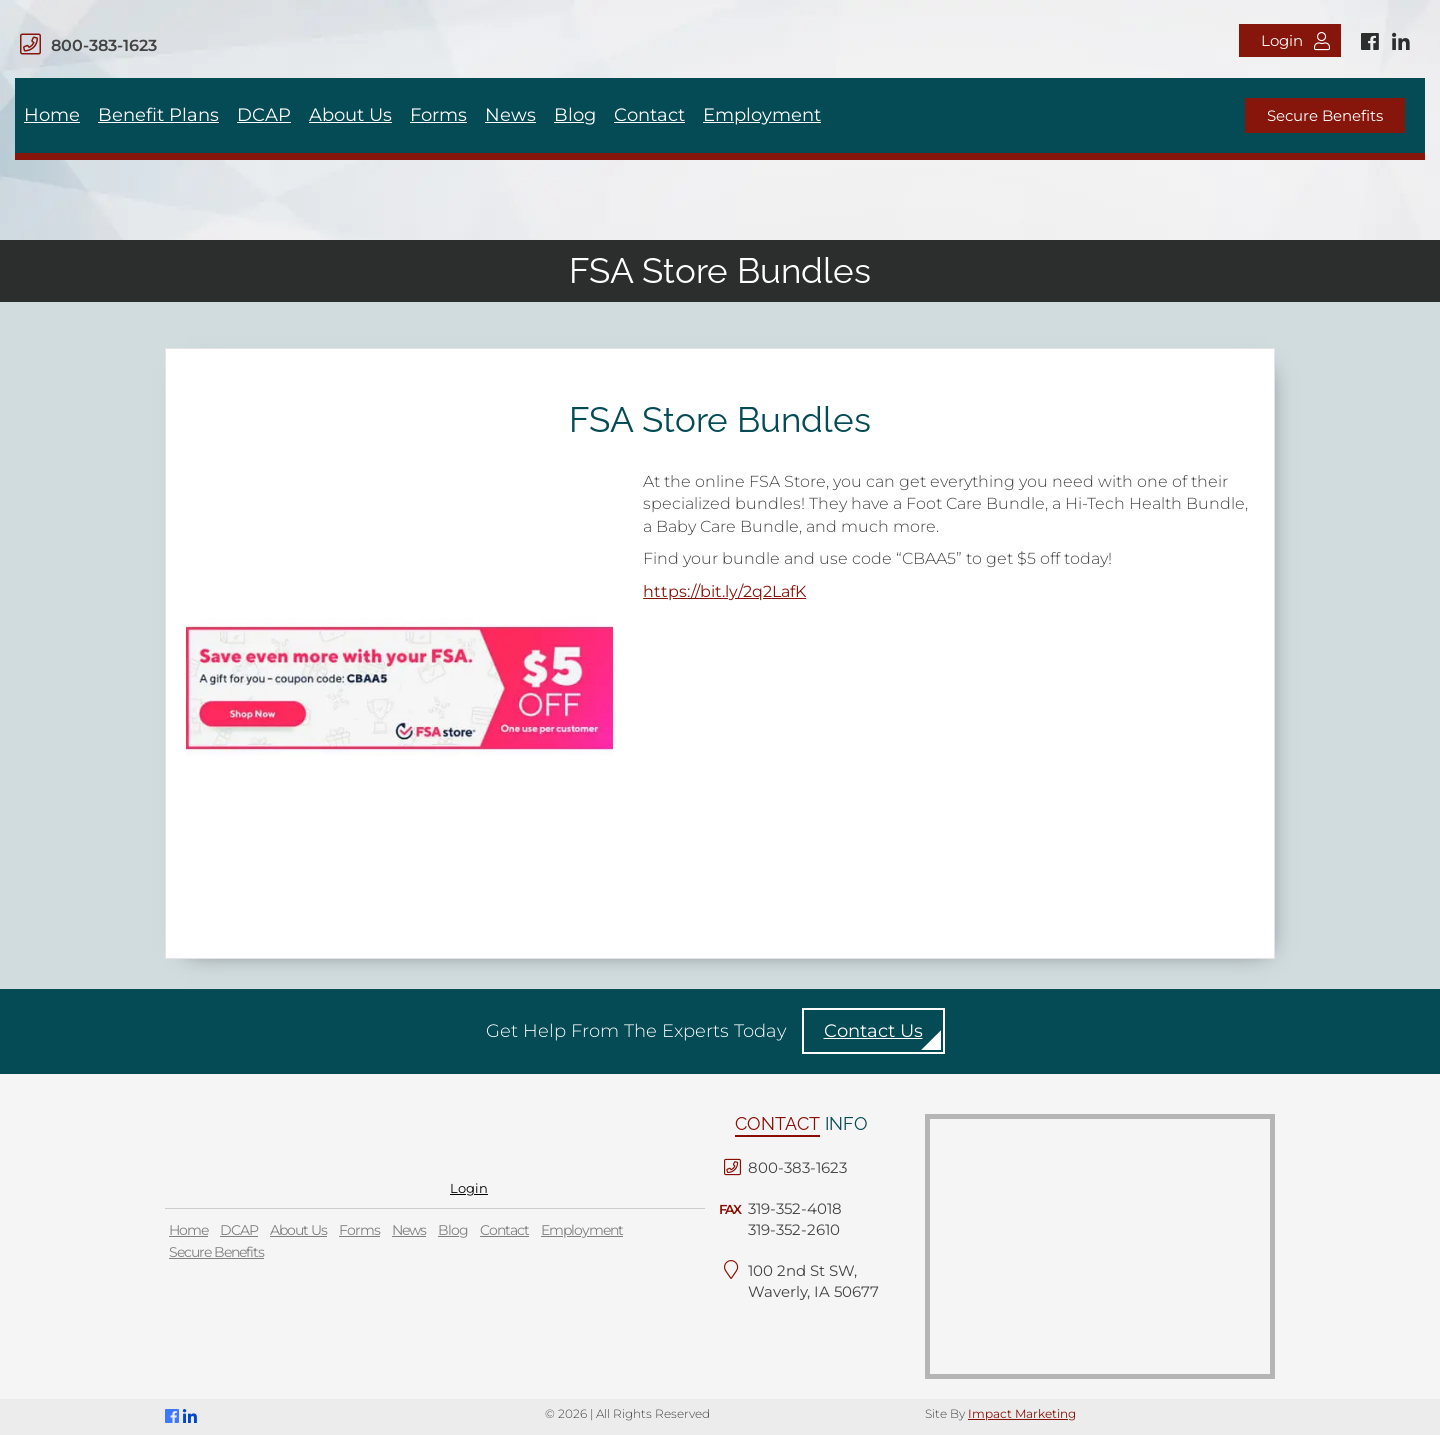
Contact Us (873, 1031)
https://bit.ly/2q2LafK (724, 591)
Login (1295, 40)
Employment (762, 115)
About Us (350, 115)
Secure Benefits (1325, 115)
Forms (438, 115)
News (510, 115)
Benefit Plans (158, 115)
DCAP (264, 115)
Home (52, 115)
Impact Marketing (1022, 1413)
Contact (649, 115)
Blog (575, 115)
